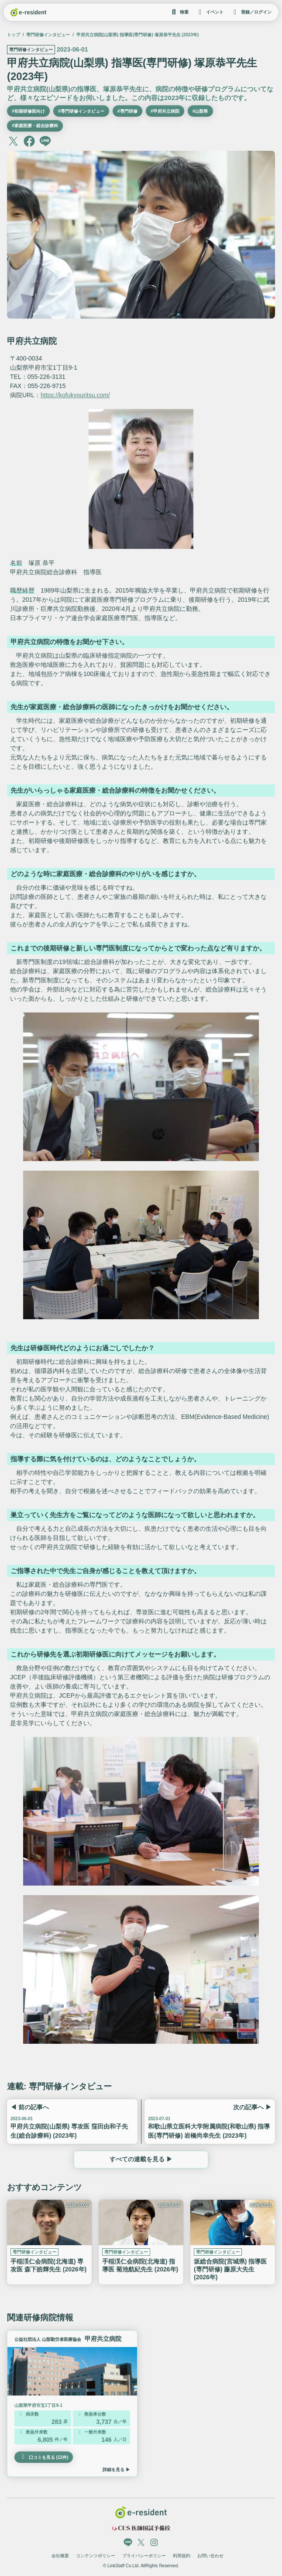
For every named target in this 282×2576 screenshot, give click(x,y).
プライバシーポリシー (144, 2555)
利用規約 (181, 2555)
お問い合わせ (210, 2555)
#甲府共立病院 (165, 111)
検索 (179, 12)
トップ (13, 34)
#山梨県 (200, 111)
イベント (210, 12)
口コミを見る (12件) (43, 2457)
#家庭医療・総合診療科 (35, 126)
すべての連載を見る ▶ (141, 2159)
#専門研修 (127, 111)
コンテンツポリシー (95, 2555)
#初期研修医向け (28, 111)
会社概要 (60, 2555)
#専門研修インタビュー (81, 111)
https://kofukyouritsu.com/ (75, 395)
